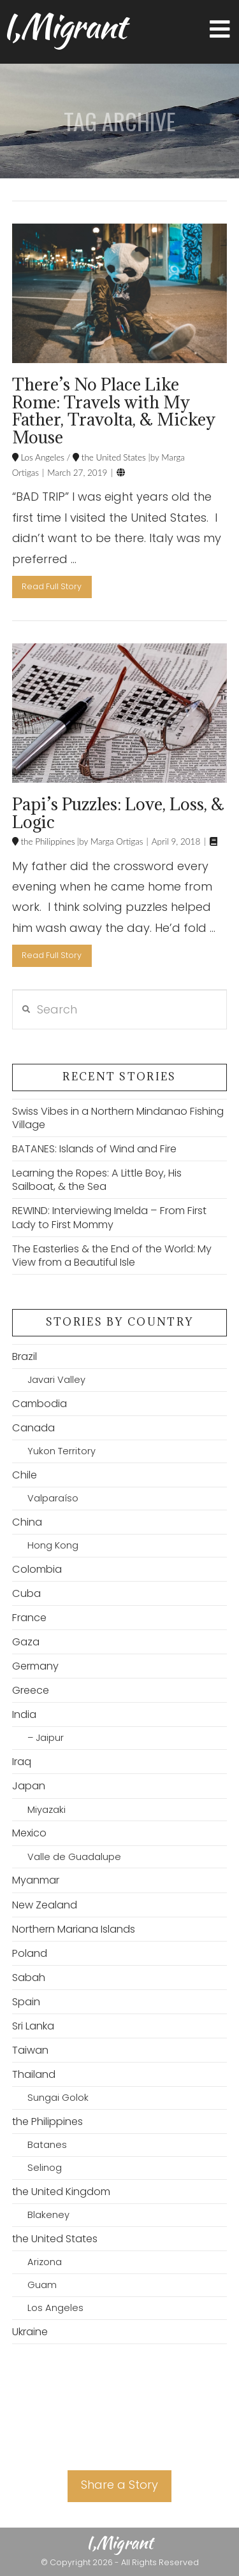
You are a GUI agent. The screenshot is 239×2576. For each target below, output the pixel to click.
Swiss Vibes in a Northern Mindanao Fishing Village (118, 1118)
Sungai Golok (58, 2097)
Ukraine (30, 2331)
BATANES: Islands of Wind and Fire (94, 1148)
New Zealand (44, 1905)
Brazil (24, 1356)
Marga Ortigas (115, 841)
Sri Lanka (33, 2026)
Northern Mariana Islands (73, 1929)
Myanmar (35, 1880)
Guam (42, 2285)
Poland (29, 1953)
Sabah (28, 1977)
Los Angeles (41, 457)
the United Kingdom (61, 2191)
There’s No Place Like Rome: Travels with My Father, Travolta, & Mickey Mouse (113, 410)
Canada (33, 1427)
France (29, 1617)
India (24, 1714)
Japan (28, 1785)
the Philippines (46, 841)
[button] (220, 29)
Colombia (37, 1569)
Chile (24, 1475)
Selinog (44, 2167)
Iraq (21, 1761)
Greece (30, 1690)
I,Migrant (64, 26)
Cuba (26, 1593)
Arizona (44, 2262)
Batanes (47, 2144)
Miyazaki (46, 1809)
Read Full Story (52, 586)
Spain (26, 2001)
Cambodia (39, 1403)
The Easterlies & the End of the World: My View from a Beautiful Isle (112, 1255)
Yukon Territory (61, 1451)
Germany (35, 1666)
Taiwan (30, 2050)
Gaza (26, 1642)
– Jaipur (45, 1737)
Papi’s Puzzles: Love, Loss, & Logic (118, 813)
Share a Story (119, 2485)
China (27, 1522)
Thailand (33, 2074)
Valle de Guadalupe (74, 1856)
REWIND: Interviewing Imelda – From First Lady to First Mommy (109, 1217)
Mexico (29, 1833)
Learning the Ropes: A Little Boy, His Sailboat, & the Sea (97, 1180)
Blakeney (48, 2214)
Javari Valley (56, 1379)
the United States (112, 457)
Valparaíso (52, 1498)
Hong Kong (52, 1545)
